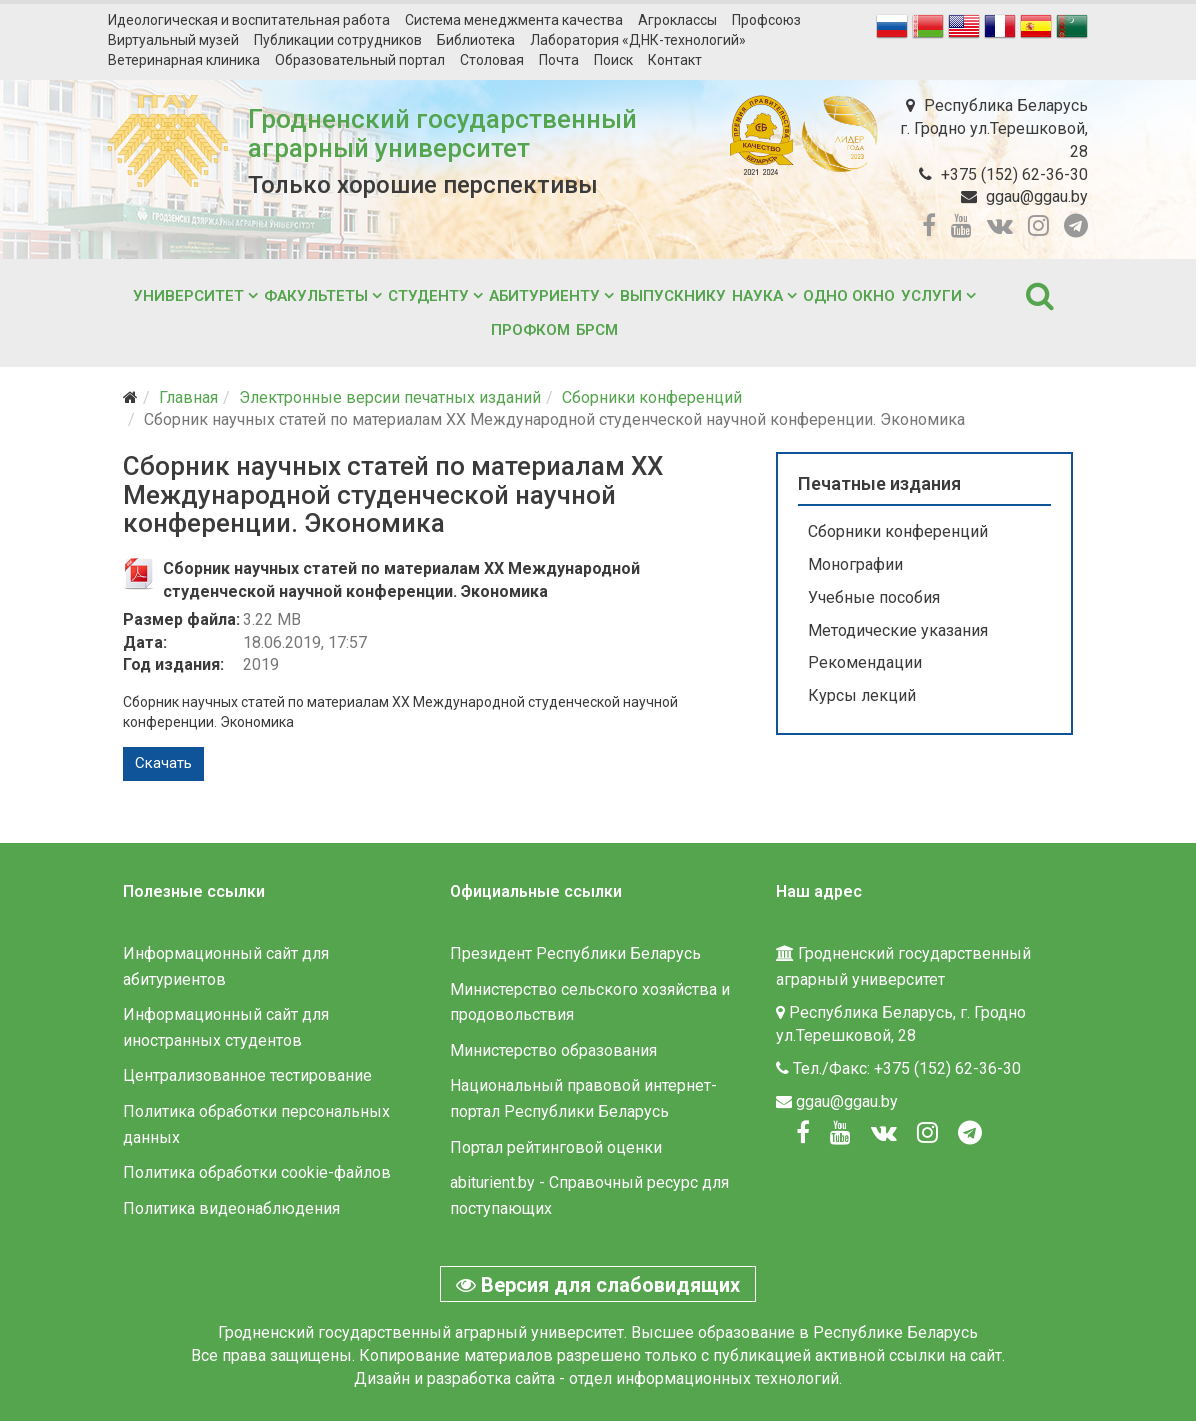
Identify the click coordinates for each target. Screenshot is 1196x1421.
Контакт (675, 60)
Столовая (492, 60)
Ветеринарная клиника (184, 60)
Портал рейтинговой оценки (556, 1147)
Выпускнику (673, 296)
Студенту (428, 296)
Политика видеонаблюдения (231, 1208)
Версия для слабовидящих (598, 1285)
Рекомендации (865, 662)
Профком (530, 330)
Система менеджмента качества (514, 20)
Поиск (613, 60)
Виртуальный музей (173, 40)
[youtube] (961, 226)
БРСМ (597, 330)
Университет (188, 296)
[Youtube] (840, 1133)
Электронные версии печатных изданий (390, 397)
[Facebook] (803, 1133)
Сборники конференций (652, 397)
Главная (188, 397)
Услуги (931, 296)
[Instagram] (927, 1133)
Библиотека (476, 40)
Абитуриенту (544, 296)
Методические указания (898, 630)
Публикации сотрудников (338, 40)
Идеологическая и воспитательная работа (249, 20)
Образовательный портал (360, 60)
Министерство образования (553, 1050)
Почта (559, 60)
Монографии (855, 564)
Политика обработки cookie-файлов (257, 1172)
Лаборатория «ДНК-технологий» (638, 40)
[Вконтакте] (884, 1133)
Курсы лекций (862, 695)
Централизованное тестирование (247, 1075)
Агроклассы (677, 20)
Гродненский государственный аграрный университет (442, 133)
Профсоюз (766, 20)
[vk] (1000, 226)
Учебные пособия (874, 597)
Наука (757, 296)
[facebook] (929, 226)
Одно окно (849, 296)
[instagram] (1038, 226)
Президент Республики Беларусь (575, 953)
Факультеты (316, 296)
